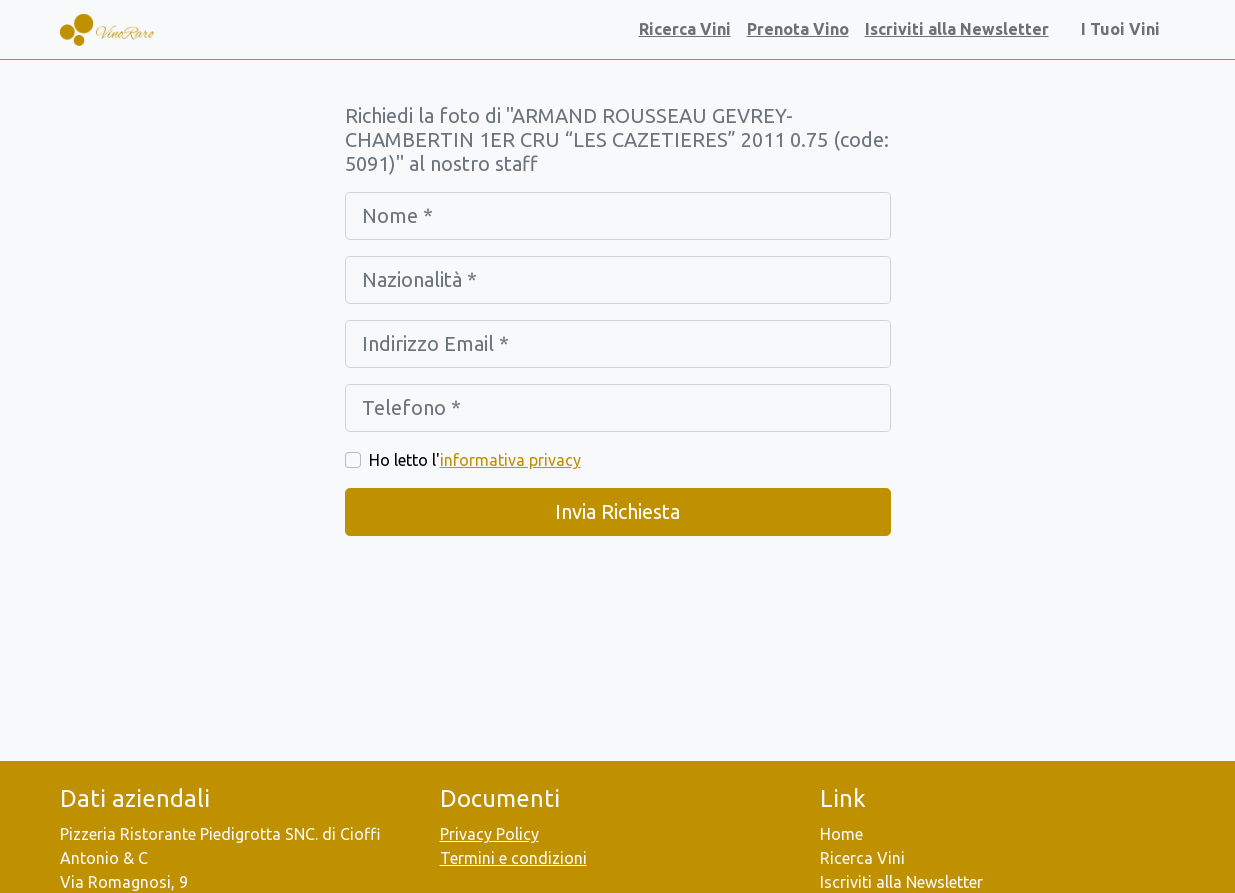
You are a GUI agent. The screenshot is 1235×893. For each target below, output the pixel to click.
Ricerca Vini (685, 29)
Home (841, 834)
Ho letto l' (475, 460)
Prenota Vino (798, 29)
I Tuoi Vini (1124, 29)
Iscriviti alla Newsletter (957, 29)
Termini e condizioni (513, 858)
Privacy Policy (489, 834)
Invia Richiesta (617, 511)
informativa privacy (510, 460)
